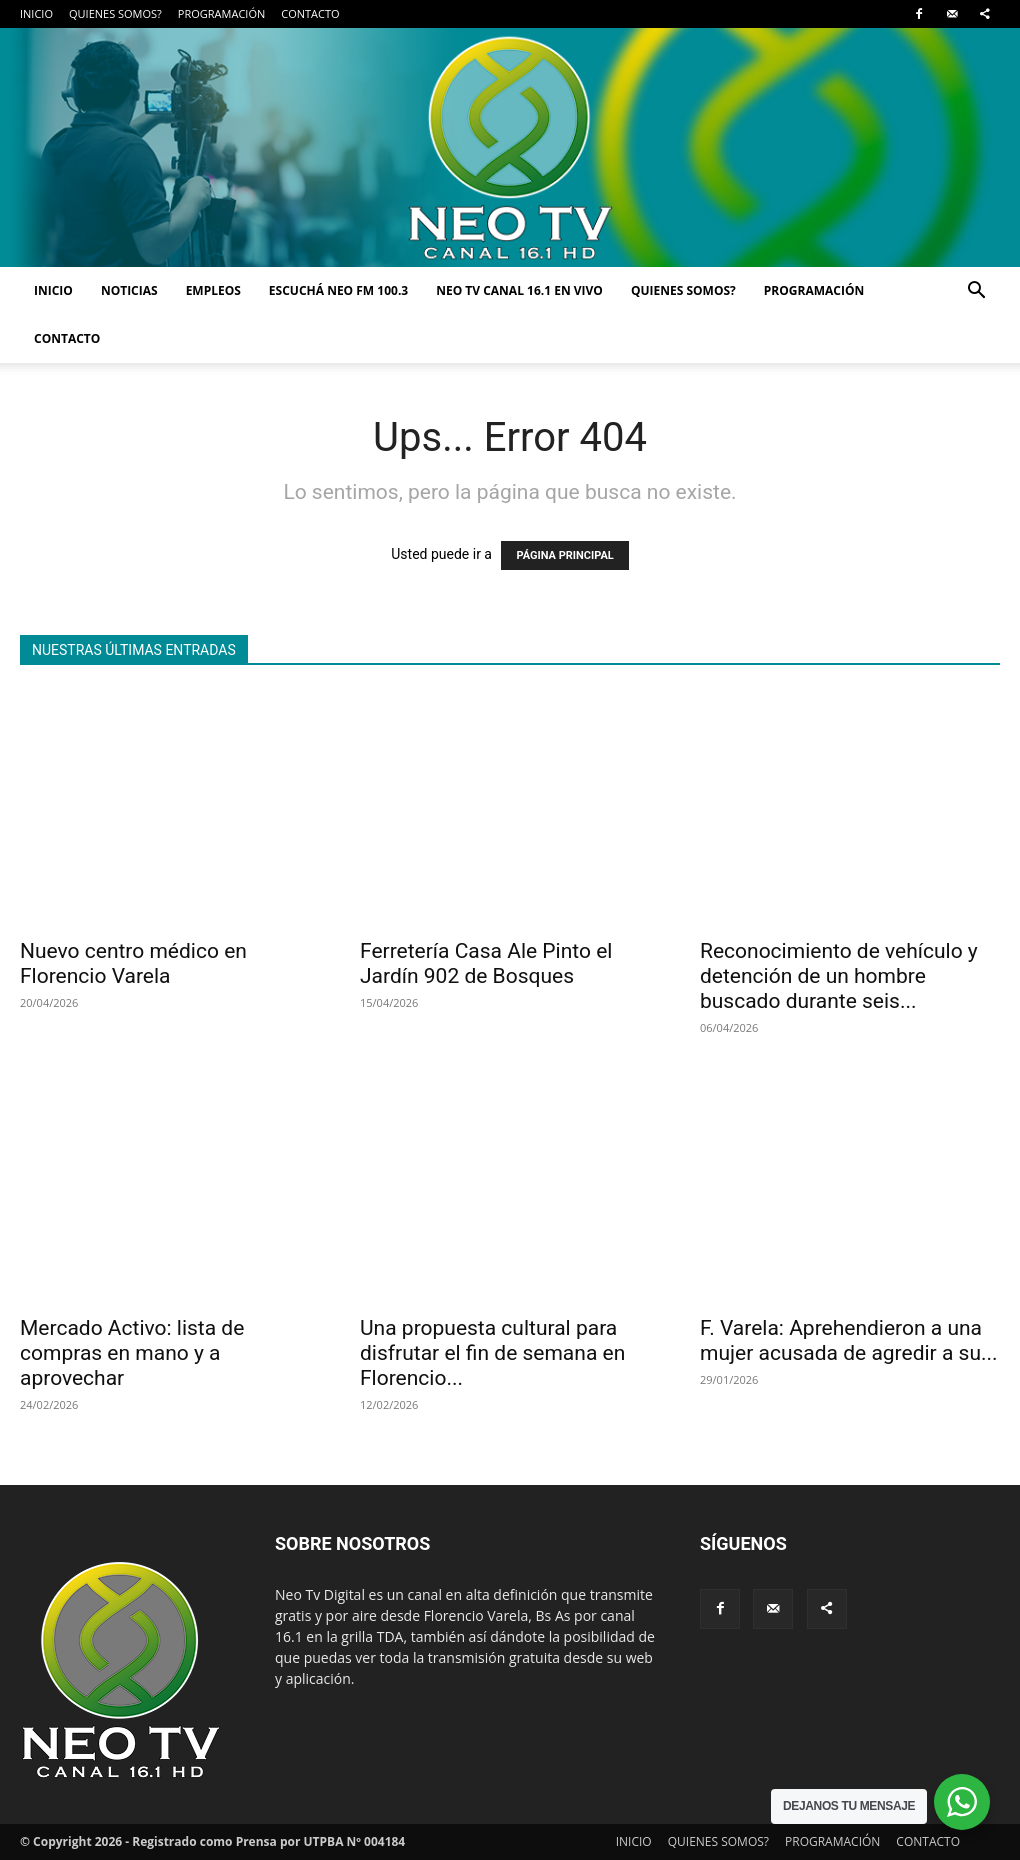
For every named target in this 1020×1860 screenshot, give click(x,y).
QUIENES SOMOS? (115, 13)
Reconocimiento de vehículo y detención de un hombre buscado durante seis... (839, 976)
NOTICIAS (129, 290)
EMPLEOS (213, 290)
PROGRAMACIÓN (221, 13)
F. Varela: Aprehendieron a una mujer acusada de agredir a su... (849, 1340)
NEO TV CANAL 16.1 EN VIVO (519, 290)
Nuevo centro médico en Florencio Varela (133, 963)
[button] (976, 292)
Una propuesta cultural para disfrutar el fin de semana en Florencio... (492, 1353)
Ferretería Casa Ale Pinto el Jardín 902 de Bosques (486, 963)
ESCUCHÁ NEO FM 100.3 (338, 290)
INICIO (36, 13)
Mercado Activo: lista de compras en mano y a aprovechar (132, 1353)
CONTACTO (310, 13)
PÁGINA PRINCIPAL (564, 555)
